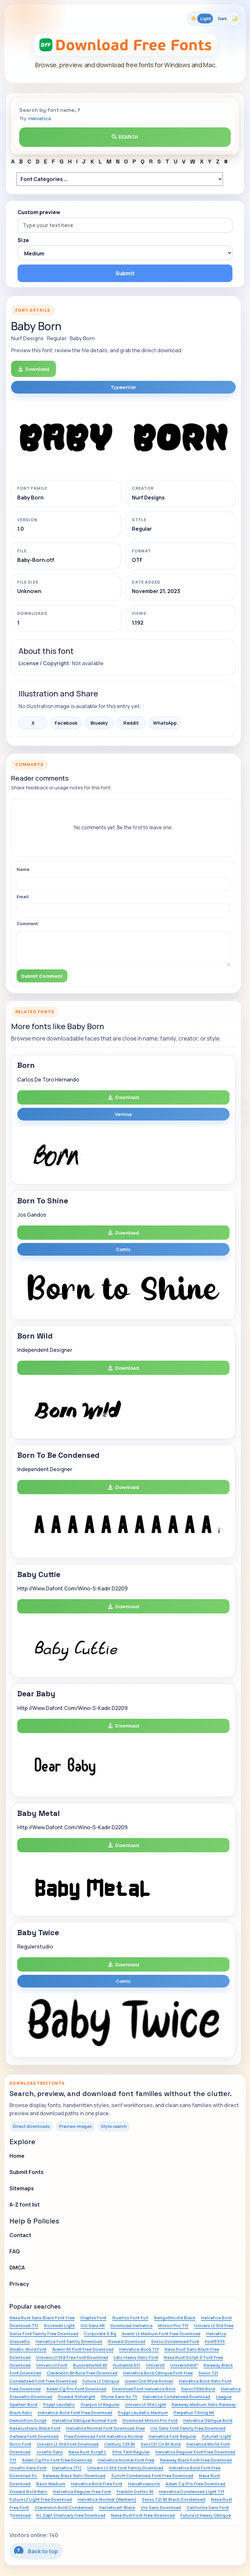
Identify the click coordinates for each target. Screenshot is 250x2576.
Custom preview (39, 212)
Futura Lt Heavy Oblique (205, 2515)
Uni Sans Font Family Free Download (188, 2428)
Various (123, 1114)
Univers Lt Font (51, 2365)
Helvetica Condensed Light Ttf (191, 2491)
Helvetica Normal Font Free (126, 2460)
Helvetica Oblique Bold (207, 2420)
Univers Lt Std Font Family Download (125, 2468)
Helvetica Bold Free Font (96, 2484)
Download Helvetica (131, 2325)
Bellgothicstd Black (174, 2318)
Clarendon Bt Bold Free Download (82, 2373)
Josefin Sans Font (28, 2468)
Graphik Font (93, 2318)
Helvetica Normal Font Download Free (105, 2428)
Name (23, 869)
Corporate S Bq (100, 2334)
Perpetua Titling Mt (194, 2412)
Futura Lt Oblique (100, 2381)
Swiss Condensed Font (175, 2341)
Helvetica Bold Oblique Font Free (158, 2373)
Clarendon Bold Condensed (64, 2507)
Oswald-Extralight (76, 2397)
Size (23, 240)
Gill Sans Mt (92, 2325)
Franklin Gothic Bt (135, 2491)
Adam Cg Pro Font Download (76, 2389)
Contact (20, 2235)
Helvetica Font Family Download (68, 2341)
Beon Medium (50, 2484)
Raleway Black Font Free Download (196, 2460)
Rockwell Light (59, 2325)
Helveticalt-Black (117, 2507)
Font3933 (215, 2341)
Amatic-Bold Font (28, 2349)
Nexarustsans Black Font (35, 2428)
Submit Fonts (26, 2172)
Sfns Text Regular (131, 2452)
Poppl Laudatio (59, 2404)
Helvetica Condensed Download (176, 2397)
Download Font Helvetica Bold (143, 2389)
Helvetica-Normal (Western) (106, 2499)
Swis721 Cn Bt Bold (161, 2444)
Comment (27, 923)
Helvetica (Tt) (67, 2468)
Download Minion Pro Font (150, 2420)
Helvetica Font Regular (172, 2436)
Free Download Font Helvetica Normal (103, 2436)
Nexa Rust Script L (87, 2452)
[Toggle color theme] (214, 18)
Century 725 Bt (119, 2444)
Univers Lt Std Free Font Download (72, 2357)
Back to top (36, 2551)
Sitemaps (21, 2188)
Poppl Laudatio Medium (143, 2412)
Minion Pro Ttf (173, 2325)
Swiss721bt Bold (198, 2389)
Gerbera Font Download (34, 2436)
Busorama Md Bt (90, 2365)
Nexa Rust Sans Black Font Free (42, 2318)
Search (125, 137)
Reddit (131, 723)
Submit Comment (42, 976)
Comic (123, 1249)
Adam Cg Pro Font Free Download (57, 2460)
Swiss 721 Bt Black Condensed (173, 2499)
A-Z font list (24, 2204)
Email (23, 897)
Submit (125, 273)
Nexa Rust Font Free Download (143, 2515)
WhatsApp (165, 723)
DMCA (17, 2267)
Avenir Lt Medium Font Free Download (161, 2334)
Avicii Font (20, 2444)
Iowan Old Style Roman (149, 2381)
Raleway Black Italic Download (74, 2476)
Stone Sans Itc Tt (119, 2397)
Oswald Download (127, 2341)
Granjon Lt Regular (99, 2404)
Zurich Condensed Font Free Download (152, 2476)
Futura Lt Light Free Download (40, 2499)
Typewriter (123, 387)
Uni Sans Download (161, 2507)
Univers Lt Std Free (213, 2325)
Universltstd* (184, 2365)
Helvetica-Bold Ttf (139, 2349)
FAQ (14, 2251)
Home (16, 2155)
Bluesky (99, 723)
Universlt (155, 2365)
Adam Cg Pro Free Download (195, 2484)
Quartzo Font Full (130, 2318)
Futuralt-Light (216, 2436)
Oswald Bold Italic (28, 2491)
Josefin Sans (49, 2452)
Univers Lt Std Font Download (68, 2444)
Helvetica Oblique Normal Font (84, 2420)
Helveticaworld (144, 2484)
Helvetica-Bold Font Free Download (75, 2412)
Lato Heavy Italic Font (136, 2357)
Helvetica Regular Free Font (82, 2491)
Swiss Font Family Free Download (43, 2334)
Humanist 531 (126, 2365)
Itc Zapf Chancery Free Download (70, 2515)
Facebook (66, 723)
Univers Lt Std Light (145, 2404)
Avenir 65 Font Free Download (83, 2349)
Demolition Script (28, 2420)
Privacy (19, 2283)
